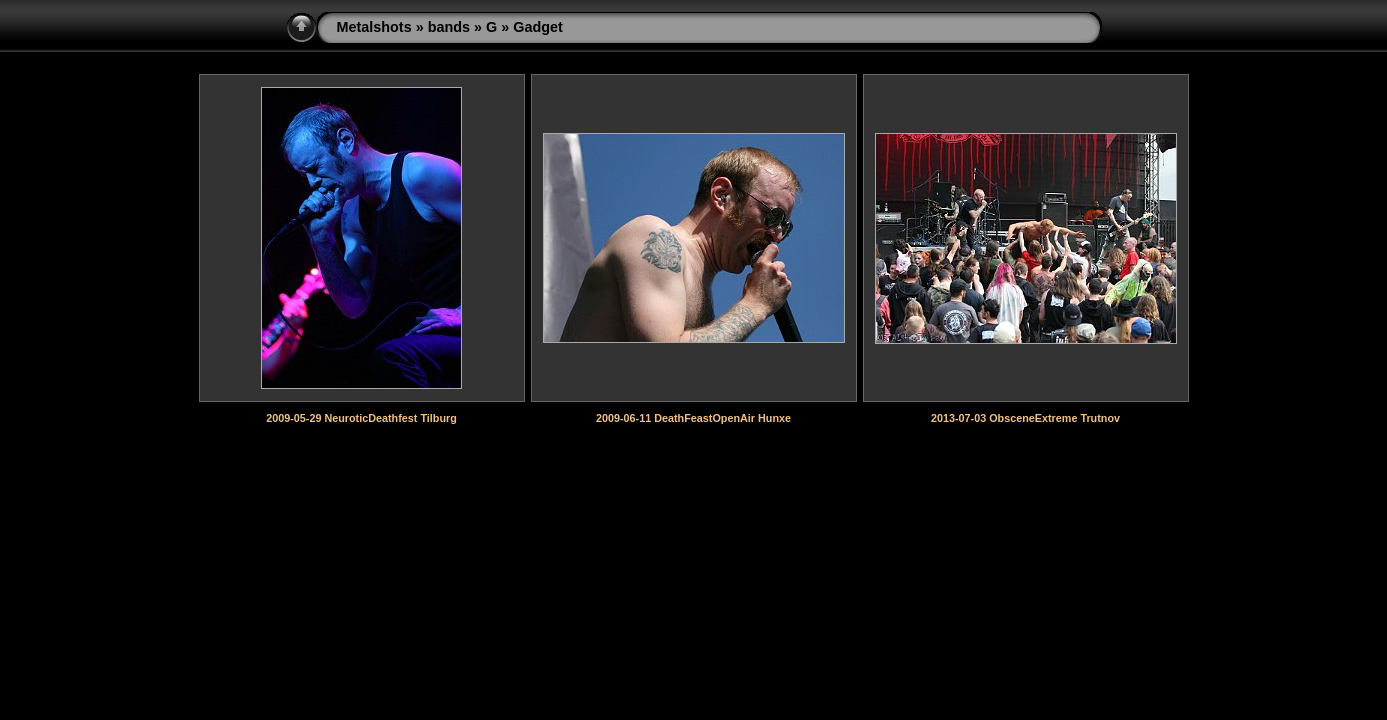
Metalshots (374, 27)
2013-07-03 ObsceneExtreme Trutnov (1025, 418)
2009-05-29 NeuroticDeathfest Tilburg (361, 418)
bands (449, 27)
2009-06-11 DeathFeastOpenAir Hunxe (693, 418)
